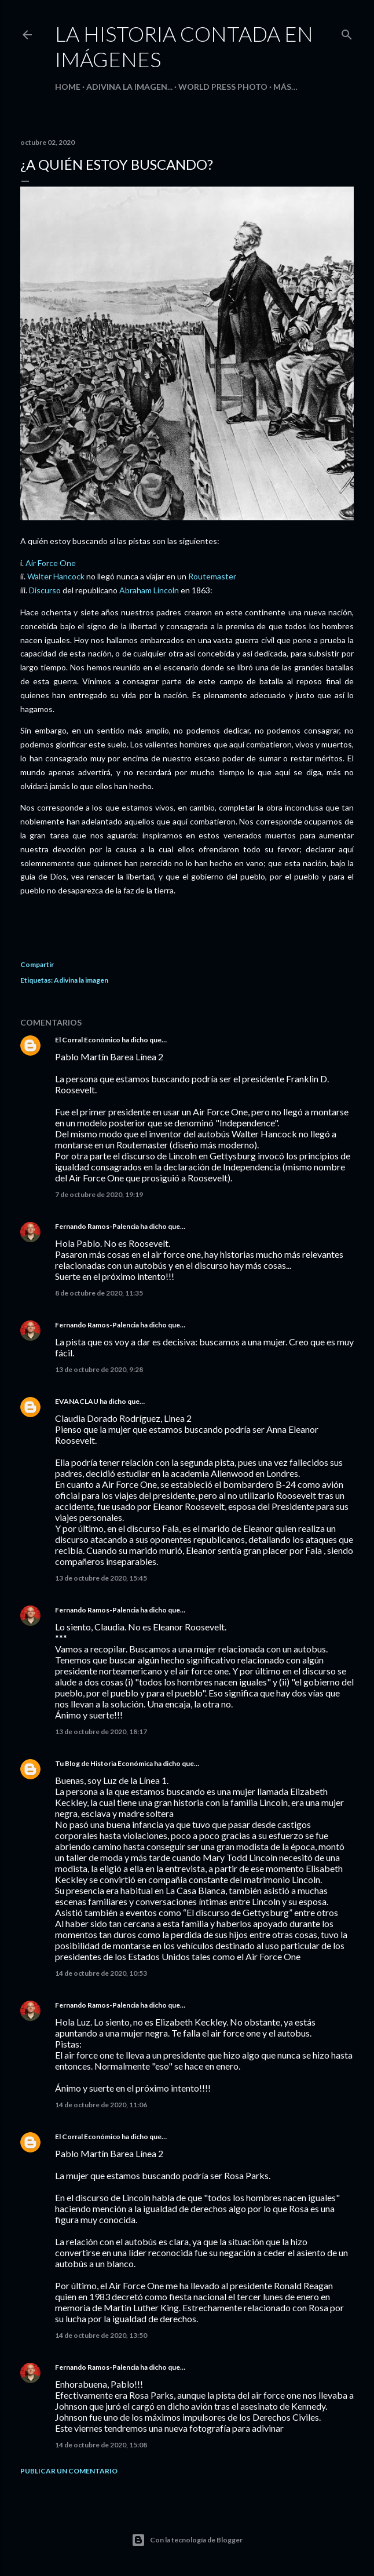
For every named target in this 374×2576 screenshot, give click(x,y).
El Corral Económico (87, 1039)
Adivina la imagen (81, 980)
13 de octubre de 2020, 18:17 (101, 1731)
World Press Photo (222, 87)
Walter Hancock (56, 576)
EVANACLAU (76, 1401)
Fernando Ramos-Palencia (97, 1226)
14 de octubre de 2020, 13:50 (101, 2335)
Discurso (45, 590)
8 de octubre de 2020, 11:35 (99, 1293)
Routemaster (212, 576)
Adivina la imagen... (129, 87)
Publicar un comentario (69, 2470)
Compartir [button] (37, 964)
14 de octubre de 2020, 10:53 (101, 1973)
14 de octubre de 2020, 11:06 (101, 2104)
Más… (285, 87)
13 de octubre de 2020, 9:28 (99, 1369)
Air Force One (50, 563)
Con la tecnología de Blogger (187, 2540)
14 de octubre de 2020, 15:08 (101, 2444)
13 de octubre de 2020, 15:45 (101, 1578)
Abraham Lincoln (149, 590)
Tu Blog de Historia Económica (104, 1763)
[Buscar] (347, 32)
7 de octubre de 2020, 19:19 (99, 1194)
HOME (67, 87)
